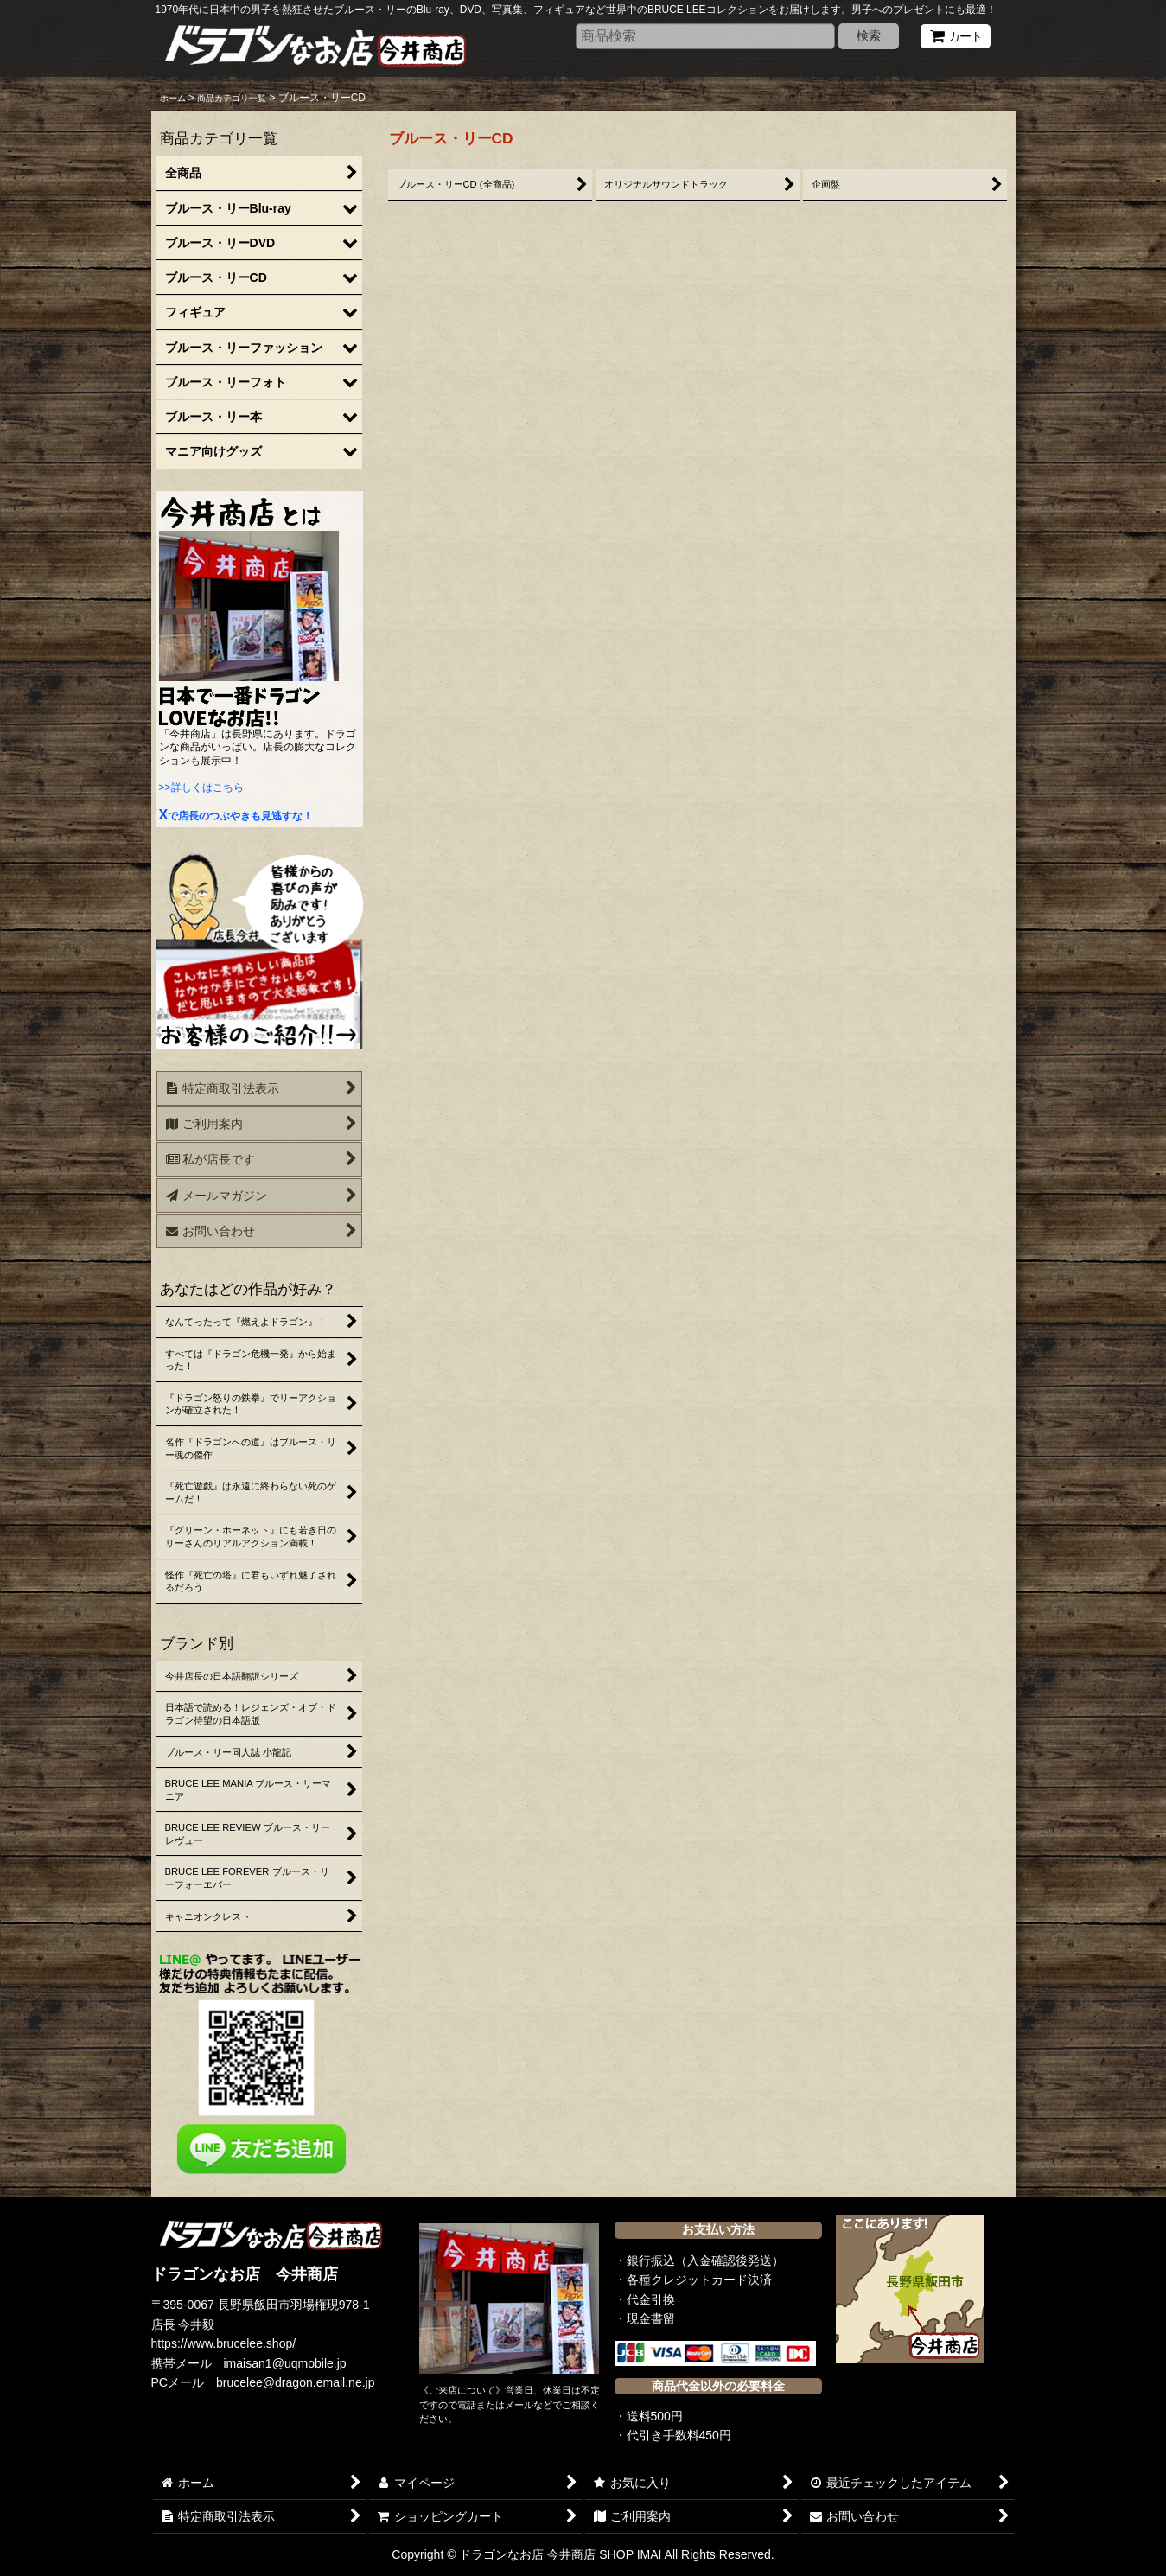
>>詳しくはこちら (201, 787)
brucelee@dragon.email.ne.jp (295, 2382)
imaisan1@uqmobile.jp (285, 2363)
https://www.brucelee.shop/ (223, 2343)
